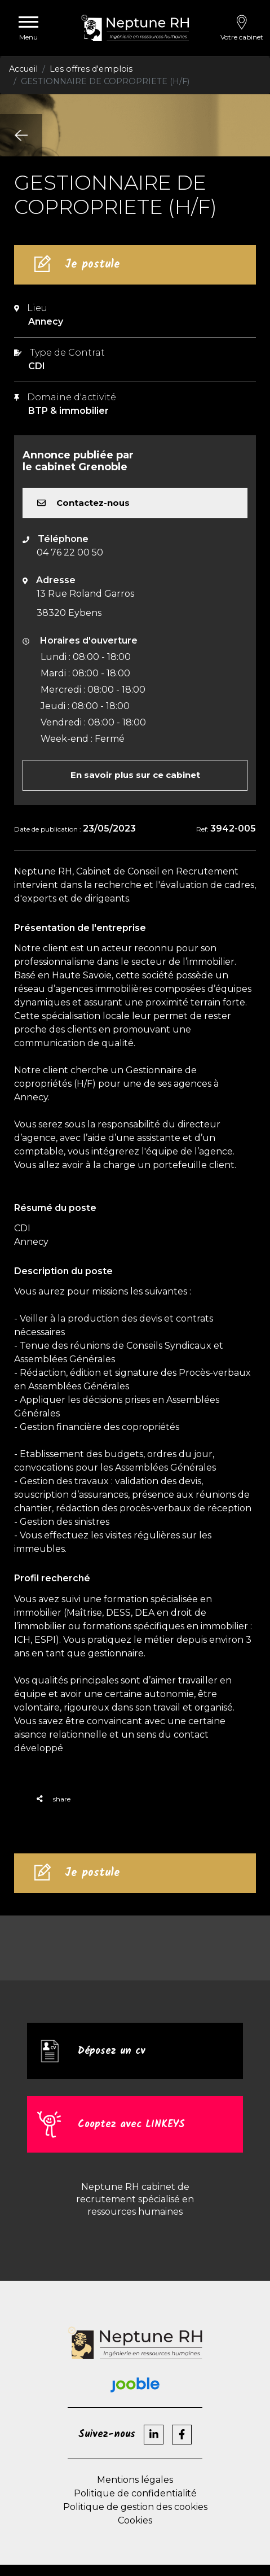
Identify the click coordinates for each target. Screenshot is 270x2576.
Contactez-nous (83, 502)
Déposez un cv (111, 2051)
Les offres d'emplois (91, 69)
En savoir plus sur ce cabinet (135, 774)
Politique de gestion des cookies (135, 2506)
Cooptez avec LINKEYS (131, 2124)
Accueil (23, 69)
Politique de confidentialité (135, 2493)
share (53, 1799)
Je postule (92, 265)
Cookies (135, 2520)
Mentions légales (135, 2479)
